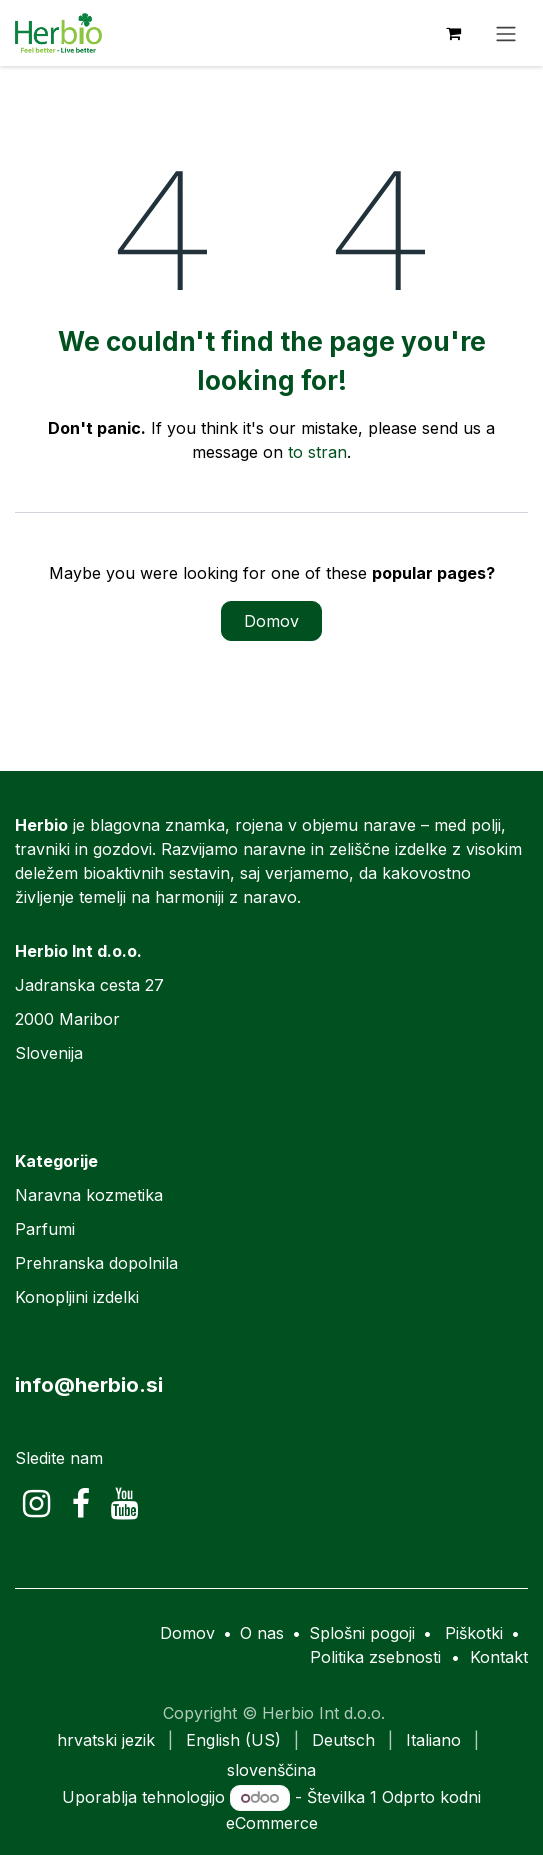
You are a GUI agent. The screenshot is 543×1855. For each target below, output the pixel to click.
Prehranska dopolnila (96, 1263)
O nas (262, 1633)
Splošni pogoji (362, 1633)
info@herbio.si (89, 1384)
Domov (271, 621)
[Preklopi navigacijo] (506, 33)
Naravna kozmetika (89, 1195)
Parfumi (45, 1229)
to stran (317, 452)
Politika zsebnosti (375, 1657)
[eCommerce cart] (453, 33)
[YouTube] (124, 1504)
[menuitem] (106, 1740)
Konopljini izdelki (77, 1297)
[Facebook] (81, 1504)
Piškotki (474, 1633)
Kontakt (499, 1657)
